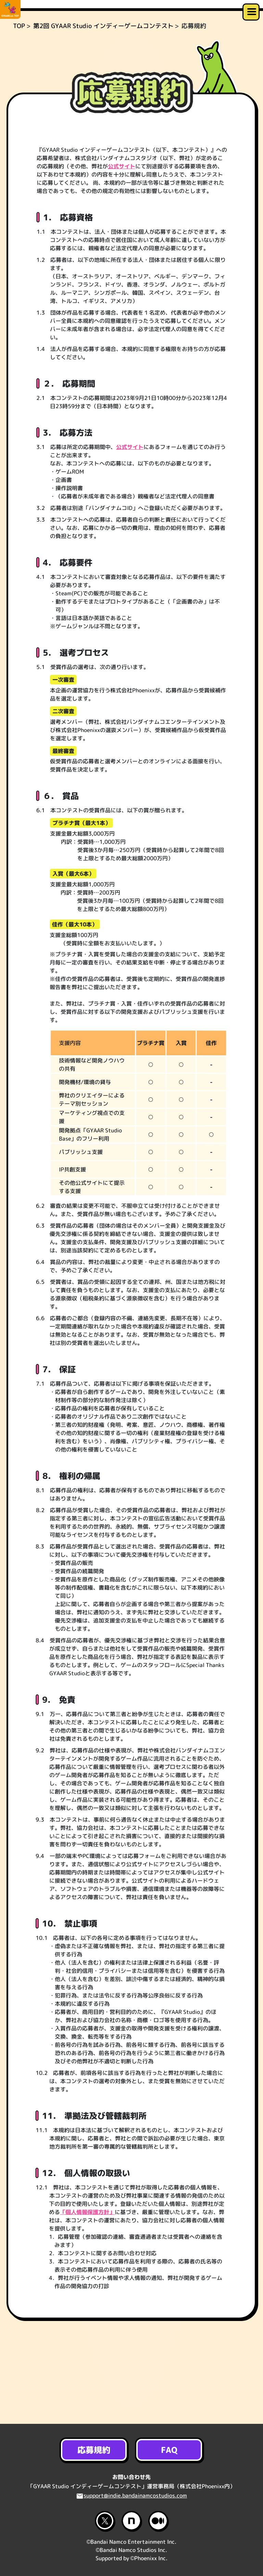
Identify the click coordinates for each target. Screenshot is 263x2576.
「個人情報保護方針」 (87, 2265)
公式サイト (121, 219)
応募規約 (93, 2450)
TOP (19, 79)
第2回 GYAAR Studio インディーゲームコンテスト (103, 79)
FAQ (169, 2450)
